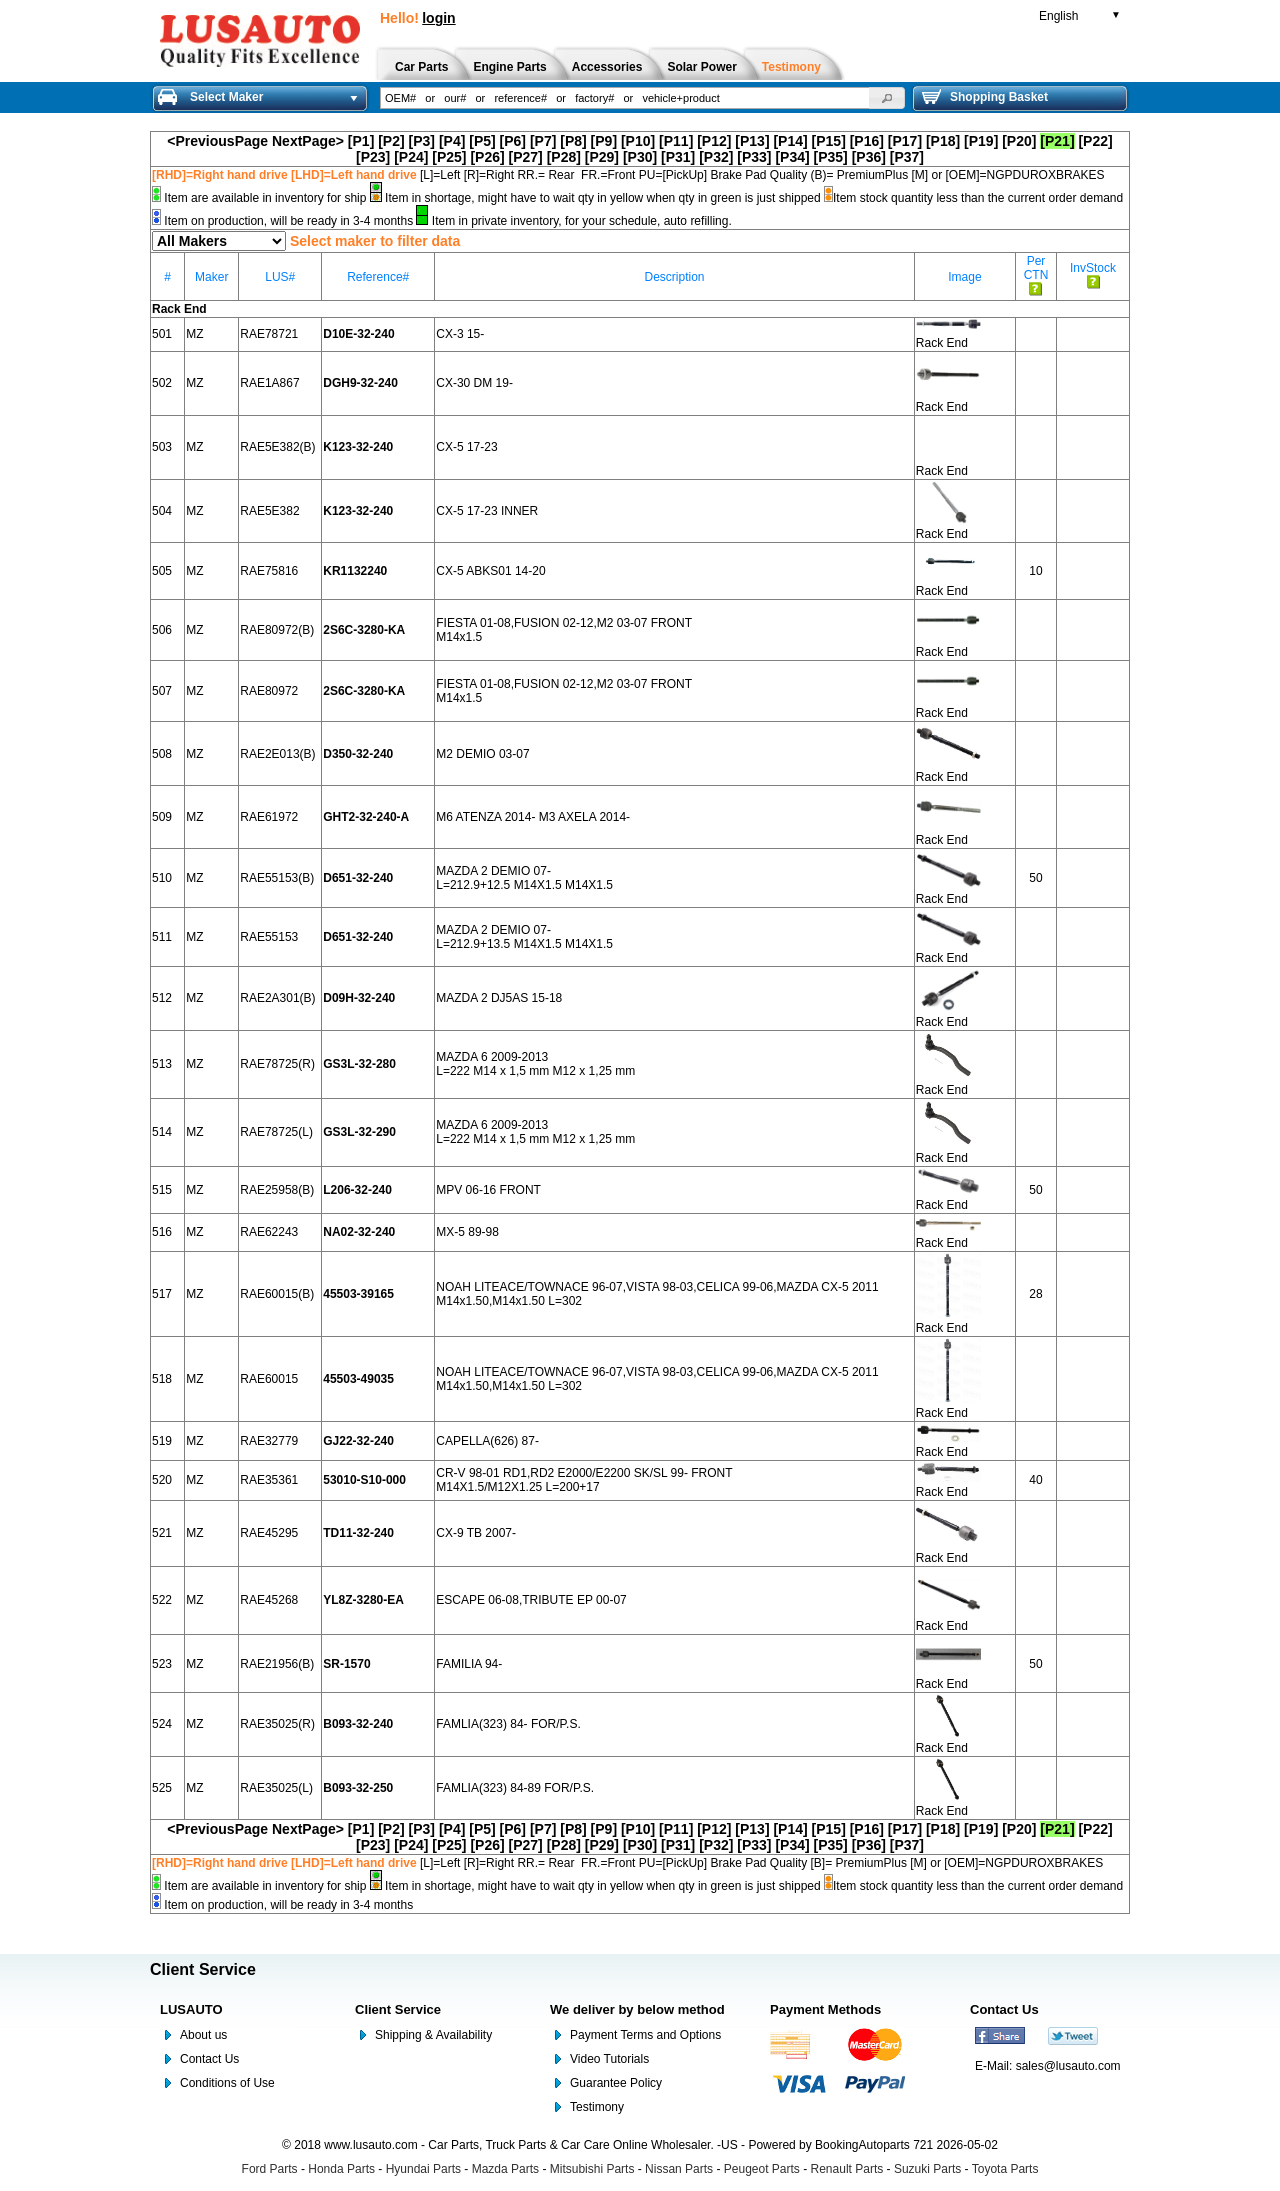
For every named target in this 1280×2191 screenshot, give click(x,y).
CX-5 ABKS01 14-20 (490, 571)
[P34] (792, 157)
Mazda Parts (505, 2169)
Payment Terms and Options (645, 2035)
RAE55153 (269, 937)
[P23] (373, 157)
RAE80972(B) (277, 630)
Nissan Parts (679, 2169)
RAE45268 (269, 1600)
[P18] (943, 141)
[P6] (513, 141)
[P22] (1095, 141)
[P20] (1019, 141)
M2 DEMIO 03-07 (482, 754)
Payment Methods (825, 2009)
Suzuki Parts (927, 2169)
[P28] (564, 157)
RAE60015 (269, 1379)
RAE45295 (269, 1533)
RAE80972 (269, 691)
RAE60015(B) (277, 1294)
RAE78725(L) (276, 1132)
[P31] (678, 157)
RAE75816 (269, 571)
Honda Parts (341, 2169)
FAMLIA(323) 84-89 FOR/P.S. (515, 1788)
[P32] (716, 157)
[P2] (391, 141)
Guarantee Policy (616, 2083)
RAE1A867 (269, 383)
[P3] (422, 141)
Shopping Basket (985, 97)
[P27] (526, 157)
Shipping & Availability (433, 2035)
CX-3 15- (460, 334)
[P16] (867, 141)
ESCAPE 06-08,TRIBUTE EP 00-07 (531, 1600)
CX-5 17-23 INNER (487, 511)
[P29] (602, 157)
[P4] (452, 141)
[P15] (829, 141)
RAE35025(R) (277, 1724)
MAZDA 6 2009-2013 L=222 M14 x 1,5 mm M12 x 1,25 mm (535, 1064)
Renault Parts (847, 2169)
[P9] (604, 141)
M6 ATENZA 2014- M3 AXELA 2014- (533, 817)
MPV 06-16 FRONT (488, 1190)
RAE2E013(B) (277, 754)
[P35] (831, 157)
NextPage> (308, 141)
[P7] (543, 141)
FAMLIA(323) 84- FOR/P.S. (508, 1724)
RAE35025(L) (276, 1788)
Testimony (597, 2107)
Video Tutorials (609, 2059)
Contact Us (209, 2059)
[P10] (638, 141)
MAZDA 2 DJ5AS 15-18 (499, 998)
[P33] (754, 157)
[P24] (411, 157)
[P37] (907, 157)
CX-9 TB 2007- (476, 1533)
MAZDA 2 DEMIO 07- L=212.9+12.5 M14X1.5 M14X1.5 (524, 878)
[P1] (361, 141)
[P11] (676, 141)
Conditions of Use (227, 2083)
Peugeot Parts (762, 2169)
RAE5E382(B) (277, 447)
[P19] (981, 141)
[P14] (790, 141)
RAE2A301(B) (277, 998)
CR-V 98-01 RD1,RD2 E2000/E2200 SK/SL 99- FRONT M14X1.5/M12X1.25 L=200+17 (584, 1480)
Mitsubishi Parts (592, 2169)
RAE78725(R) (277, 1064)
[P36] (869, 157)
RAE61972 (269, 817)
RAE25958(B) (277, 1190)
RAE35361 (269, 1480)
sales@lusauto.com (1068, 2066)
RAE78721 (269, 334)
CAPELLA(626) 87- (487, 1441)
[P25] (449, 157)
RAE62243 (269, 1232)
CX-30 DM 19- (474, 383)
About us (203, 2035)
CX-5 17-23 (466, 447)
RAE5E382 (269, 511)
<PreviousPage (217, 141)
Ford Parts (270, 2169)
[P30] (640, 157)
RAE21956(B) (277, 1664)
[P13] (752, 141)
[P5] (482, 141)
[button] (887, 98)
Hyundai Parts (423, 2169)
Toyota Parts (1005, 2169)
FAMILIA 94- (469, 1664)
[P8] (573, 141)
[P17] (905, 141)
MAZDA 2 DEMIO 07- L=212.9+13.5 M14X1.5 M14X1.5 (524, 937)
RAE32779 (269, 1441)
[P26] (487, 157)
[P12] (714, 141)
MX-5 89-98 (467, 1232)
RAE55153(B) (277, 878)
